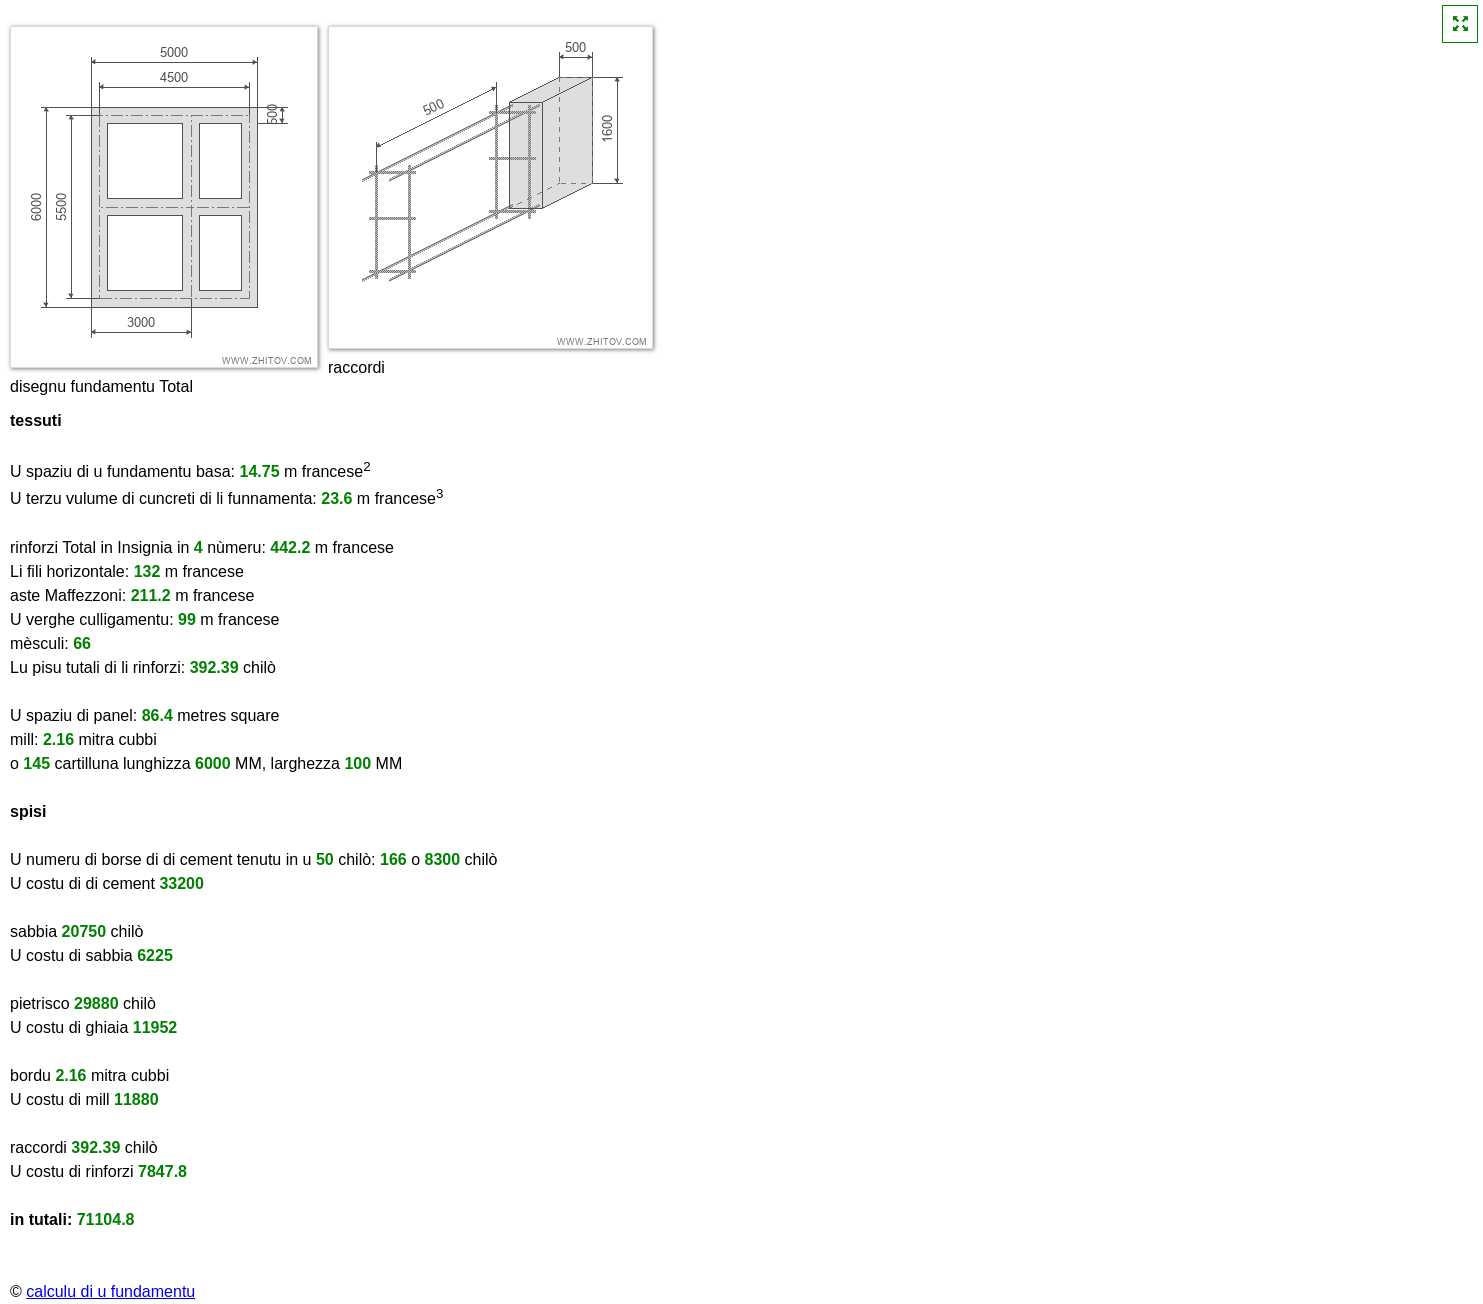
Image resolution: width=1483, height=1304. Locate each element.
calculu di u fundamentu (110, 1291)
